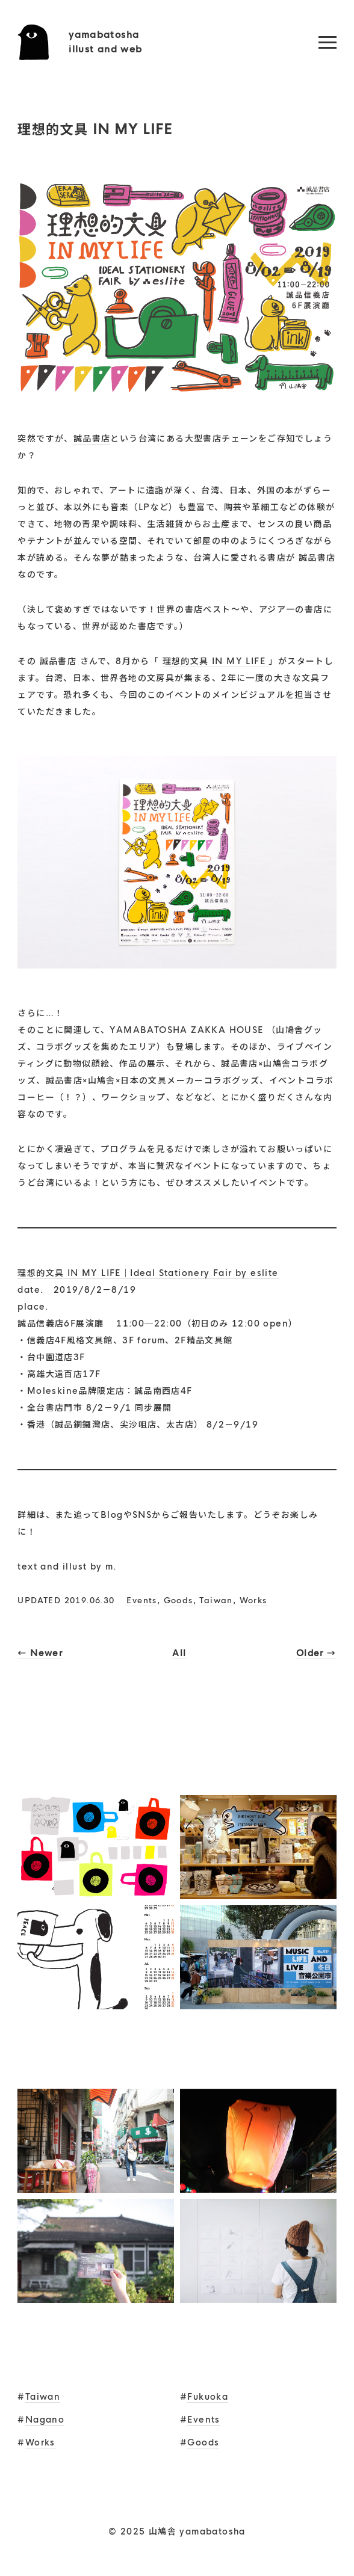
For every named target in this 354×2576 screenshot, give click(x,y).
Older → (316, 1653)
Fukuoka (207, 2396)
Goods (178, 1600)
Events (141, 1600)
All (179, 1653)
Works (253, 1600)
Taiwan (215, 1600)
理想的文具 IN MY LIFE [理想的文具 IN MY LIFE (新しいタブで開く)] (216, 661)
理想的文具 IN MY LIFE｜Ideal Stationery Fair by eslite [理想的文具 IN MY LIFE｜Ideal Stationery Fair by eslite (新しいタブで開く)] (147, 1273)
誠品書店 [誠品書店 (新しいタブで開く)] (92, 438)
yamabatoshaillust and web (106, 42)
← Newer (40, 1653)
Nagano (44, 2419)
